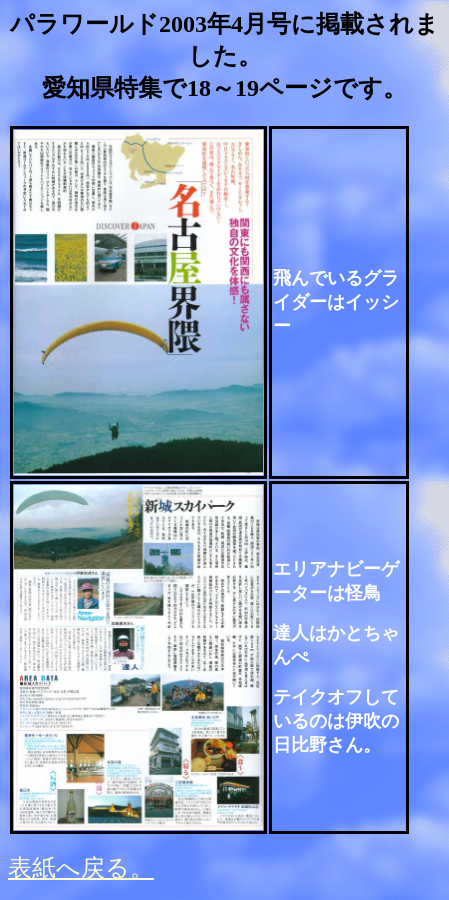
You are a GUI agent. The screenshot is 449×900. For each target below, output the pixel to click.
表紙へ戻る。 (81, 868)
